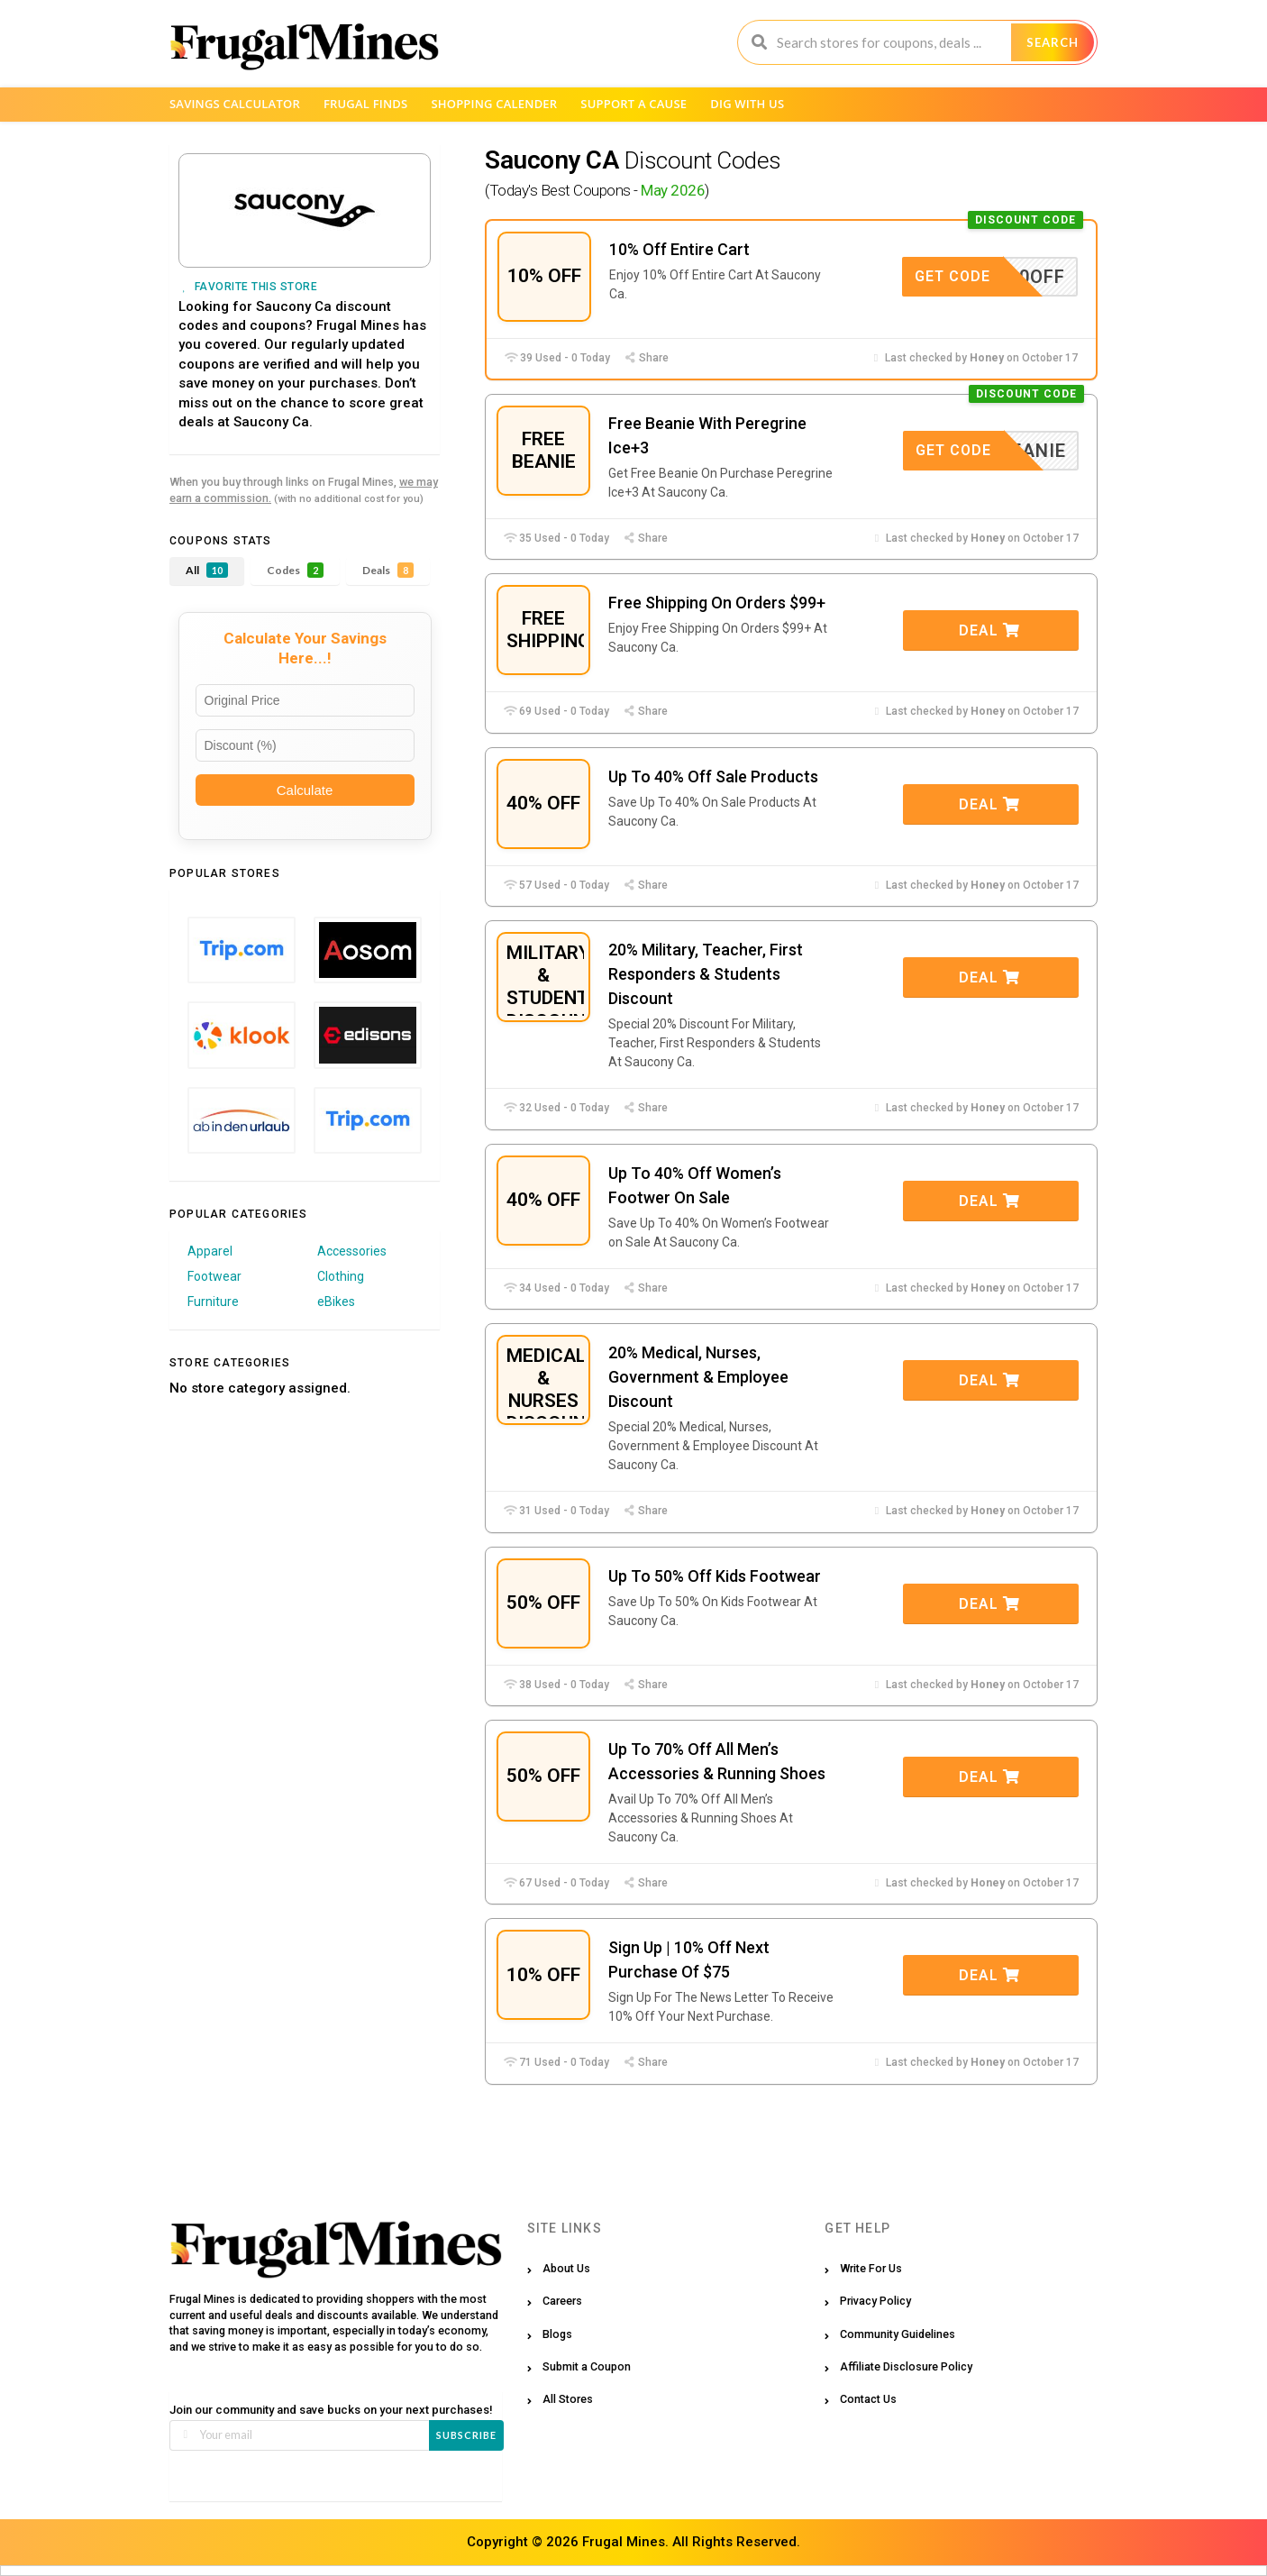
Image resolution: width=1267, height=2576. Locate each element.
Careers (562, 2300)
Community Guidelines (897, 2334)
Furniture (213, 1301)
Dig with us (747, 104)
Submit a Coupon (586, 2366)
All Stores (567, 2399)
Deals (388, 570)
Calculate (305, 790)
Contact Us (868, 2399)
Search (1052, 42)
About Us (566, 2268)
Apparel (209, 1251)
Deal (989, 630)
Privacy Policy (875, 2300)
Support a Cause (633, 104)
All (207, 570)
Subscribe (466, 2435)
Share (646, 358)
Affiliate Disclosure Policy (906, 2366)
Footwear (214, 1276)
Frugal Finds (366, 104)
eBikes (336, 1301)
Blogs (557, 2334)
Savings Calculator (234, 104)
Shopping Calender (494, 104)
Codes (295, 570)
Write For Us (871, 2268)
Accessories (352, 1251)
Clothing (340, 1276)
